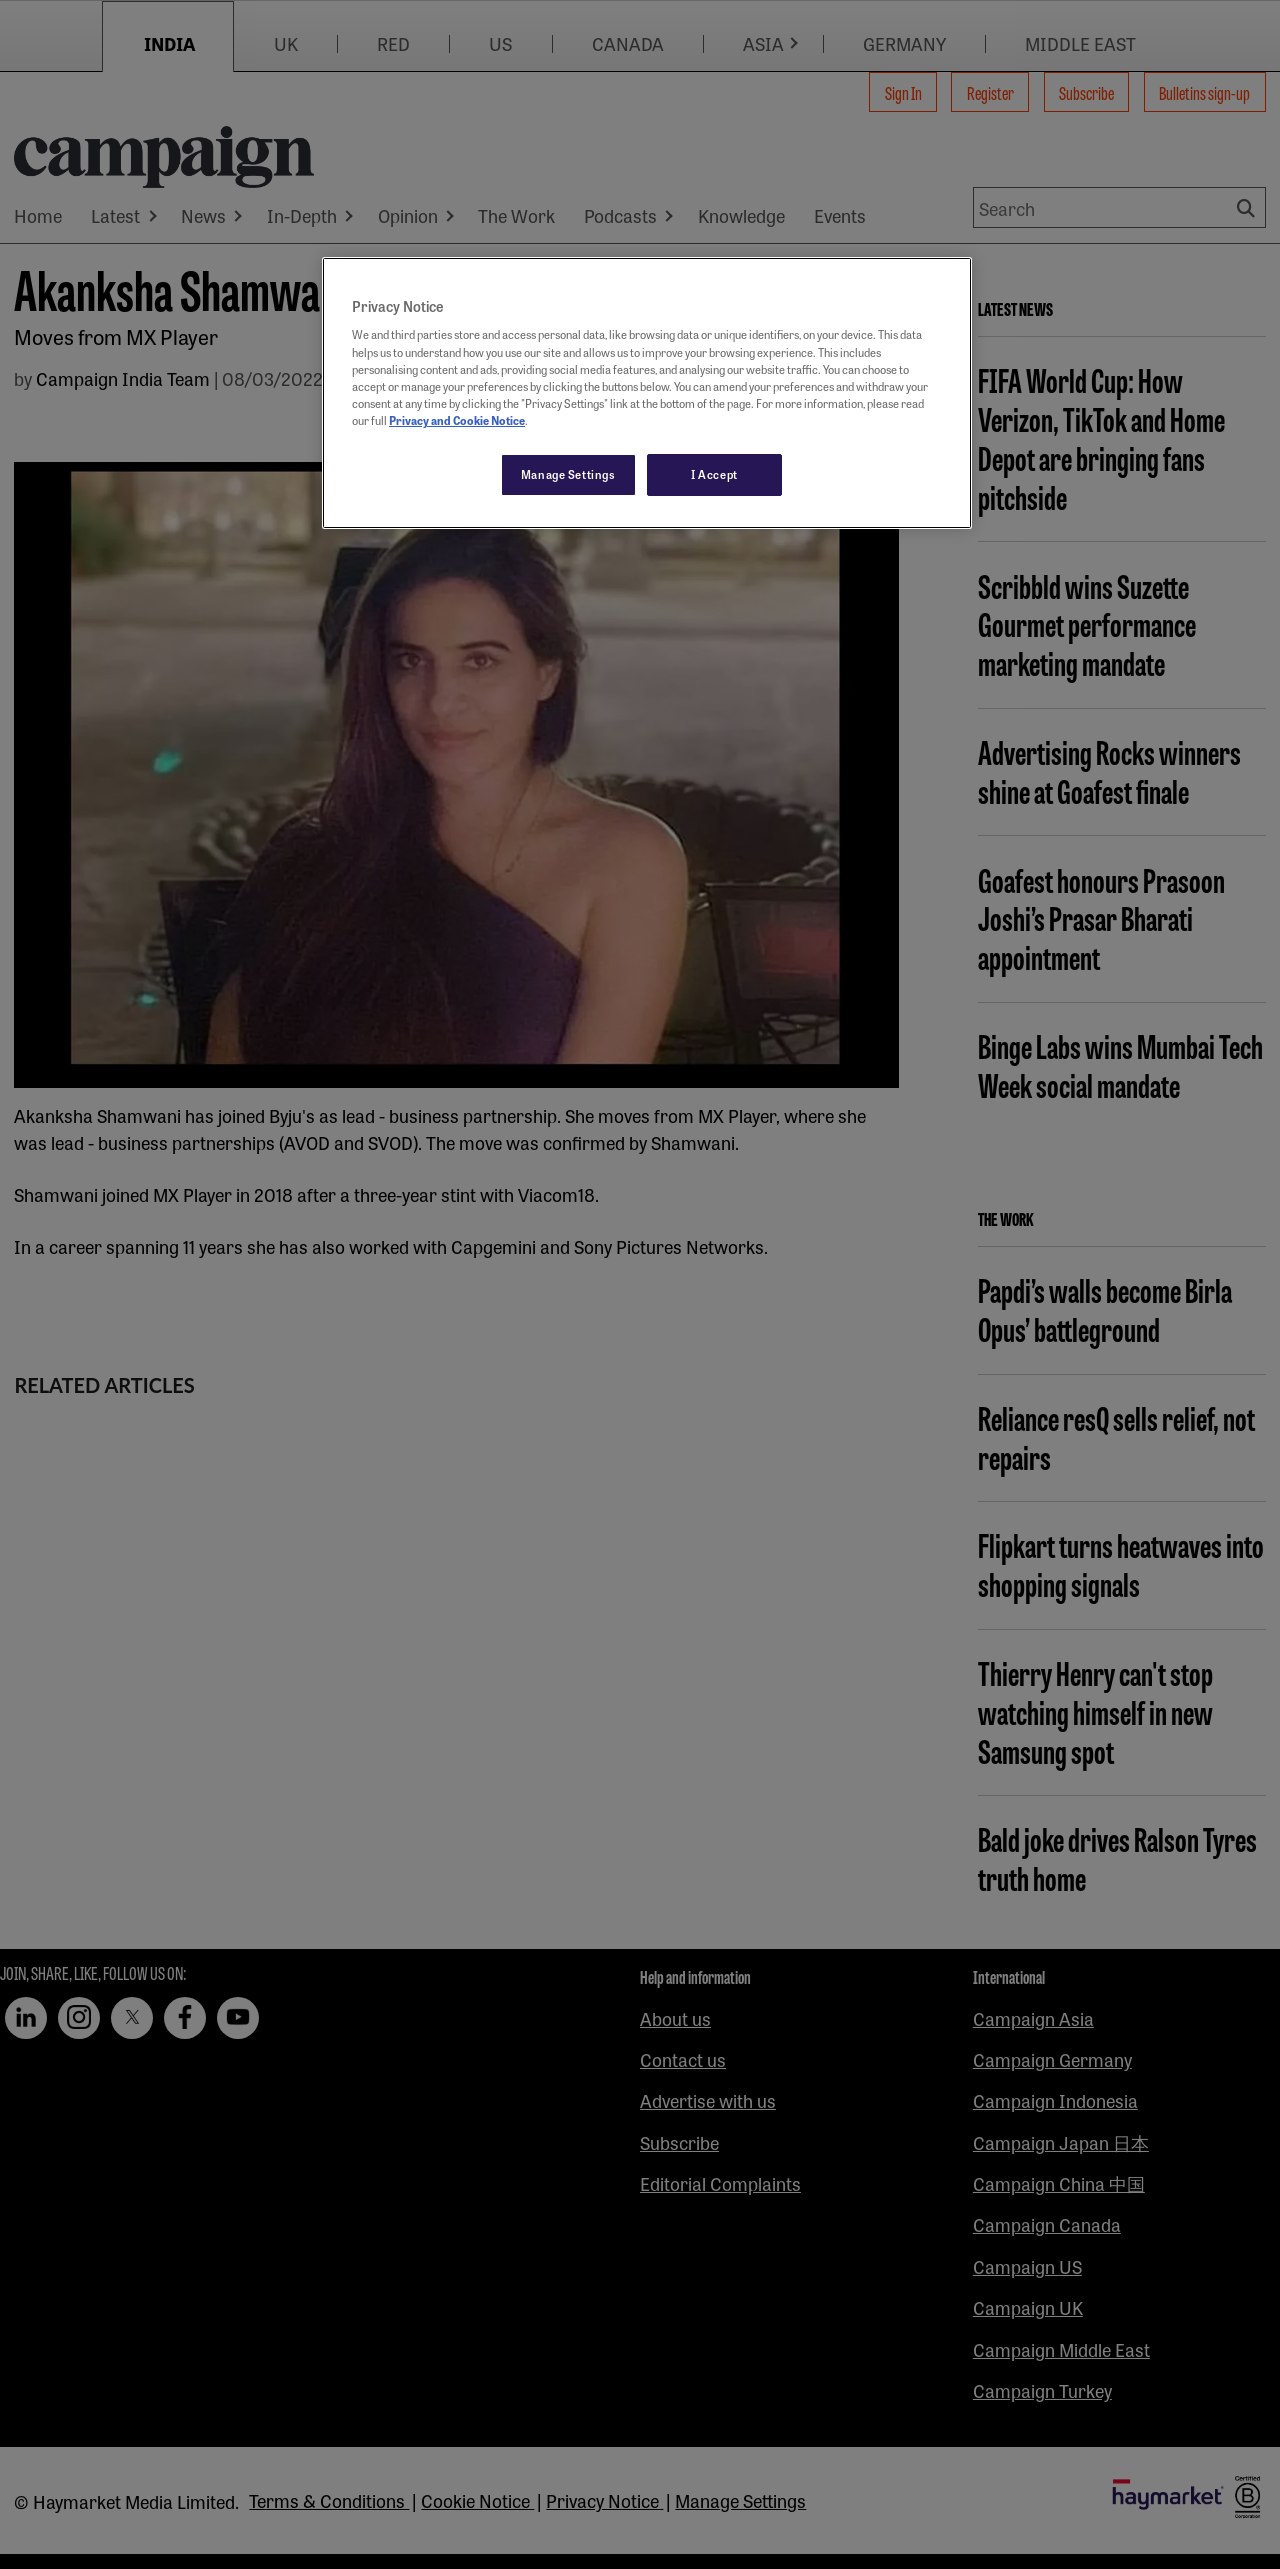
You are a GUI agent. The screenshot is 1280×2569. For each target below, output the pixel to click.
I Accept (714, 474)
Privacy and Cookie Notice (457, 420)
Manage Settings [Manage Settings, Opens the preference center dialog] (568, 474)
